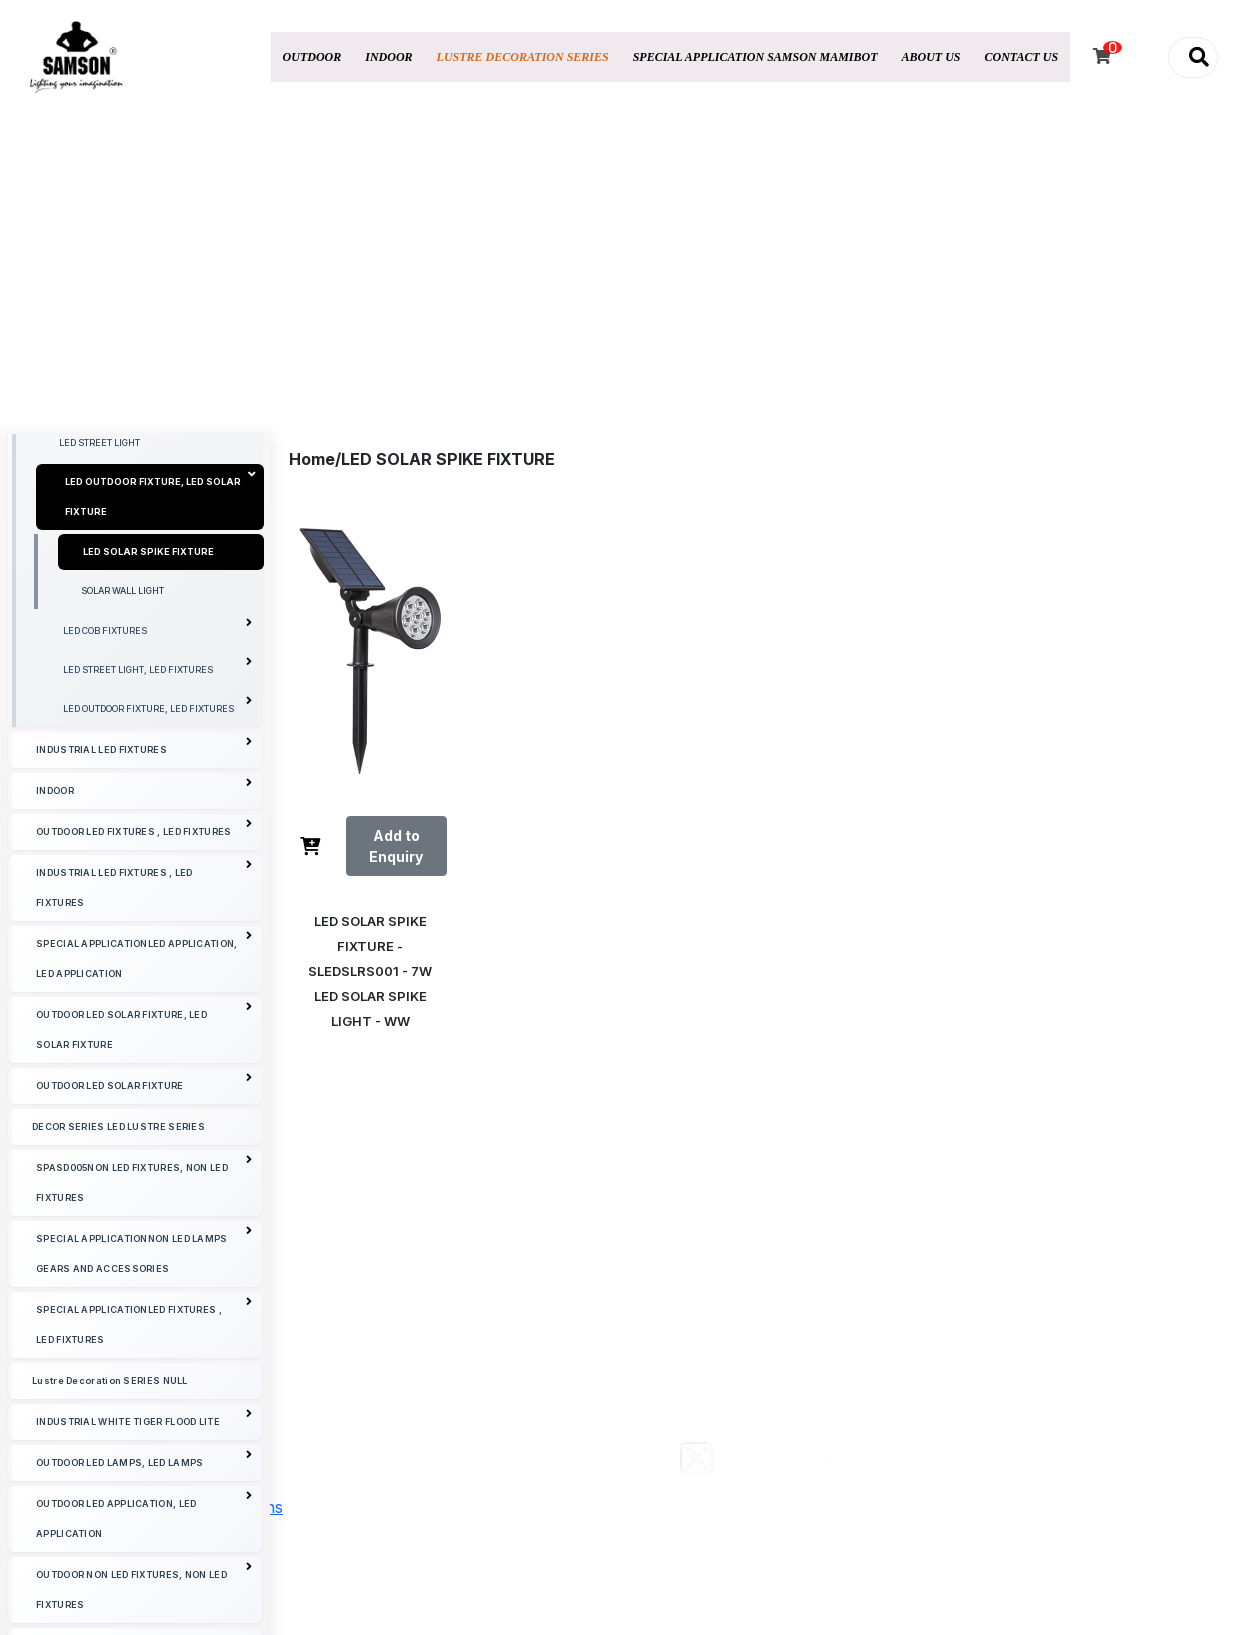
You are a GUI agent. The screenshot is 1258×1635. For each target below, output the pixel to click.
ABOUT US (931, 57)
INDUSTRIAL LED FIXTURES (144, 914)
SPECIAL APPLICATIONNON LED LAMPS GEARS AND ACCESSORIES (144, 1418)
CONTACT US (1022, 57)
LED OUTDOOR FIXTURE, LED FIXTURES (157, 873)
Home (312, 459)
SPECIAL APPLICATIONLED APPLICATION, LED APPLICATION (144, 1123)
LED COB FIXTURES (157, 795)
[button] (1193, 57)
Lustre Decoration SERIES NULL (110, 1549)
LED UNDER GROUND (104, 533)
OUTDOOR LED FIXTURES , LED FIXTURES (144, 996)
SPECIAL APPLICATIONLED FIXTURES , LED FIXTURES (144, 1489)
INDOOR (388, 57)
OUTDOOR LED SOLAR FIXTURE (144, 1250)
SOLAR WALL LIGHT (122, 759)
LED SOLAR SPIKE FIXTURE (148, 720)
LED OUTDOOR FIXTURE (157, 451)
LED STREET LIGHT (99, 611)
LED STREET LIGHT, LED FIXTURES (157, 834)
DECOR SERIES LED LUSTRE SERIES (118, 1295)
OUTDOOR (312, 57)
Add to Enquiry (396, 846)
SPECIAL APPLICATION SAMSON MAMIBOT (755, 57)
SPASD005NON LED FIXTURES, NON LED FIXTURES (144, 1347)
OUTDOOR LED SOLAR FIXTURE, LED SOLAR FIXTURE (144, 1194)
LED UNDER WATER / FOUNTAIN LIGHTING (149, 494)
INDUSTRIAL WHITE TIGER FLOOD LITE (144, 1586)
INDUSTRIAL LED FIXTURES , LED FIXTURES (144, 1052)
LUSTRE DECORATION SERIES (523, 57)
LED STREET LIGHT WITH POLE (125, 572)
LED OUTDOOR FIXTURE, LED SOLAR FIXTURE (161, 663)
